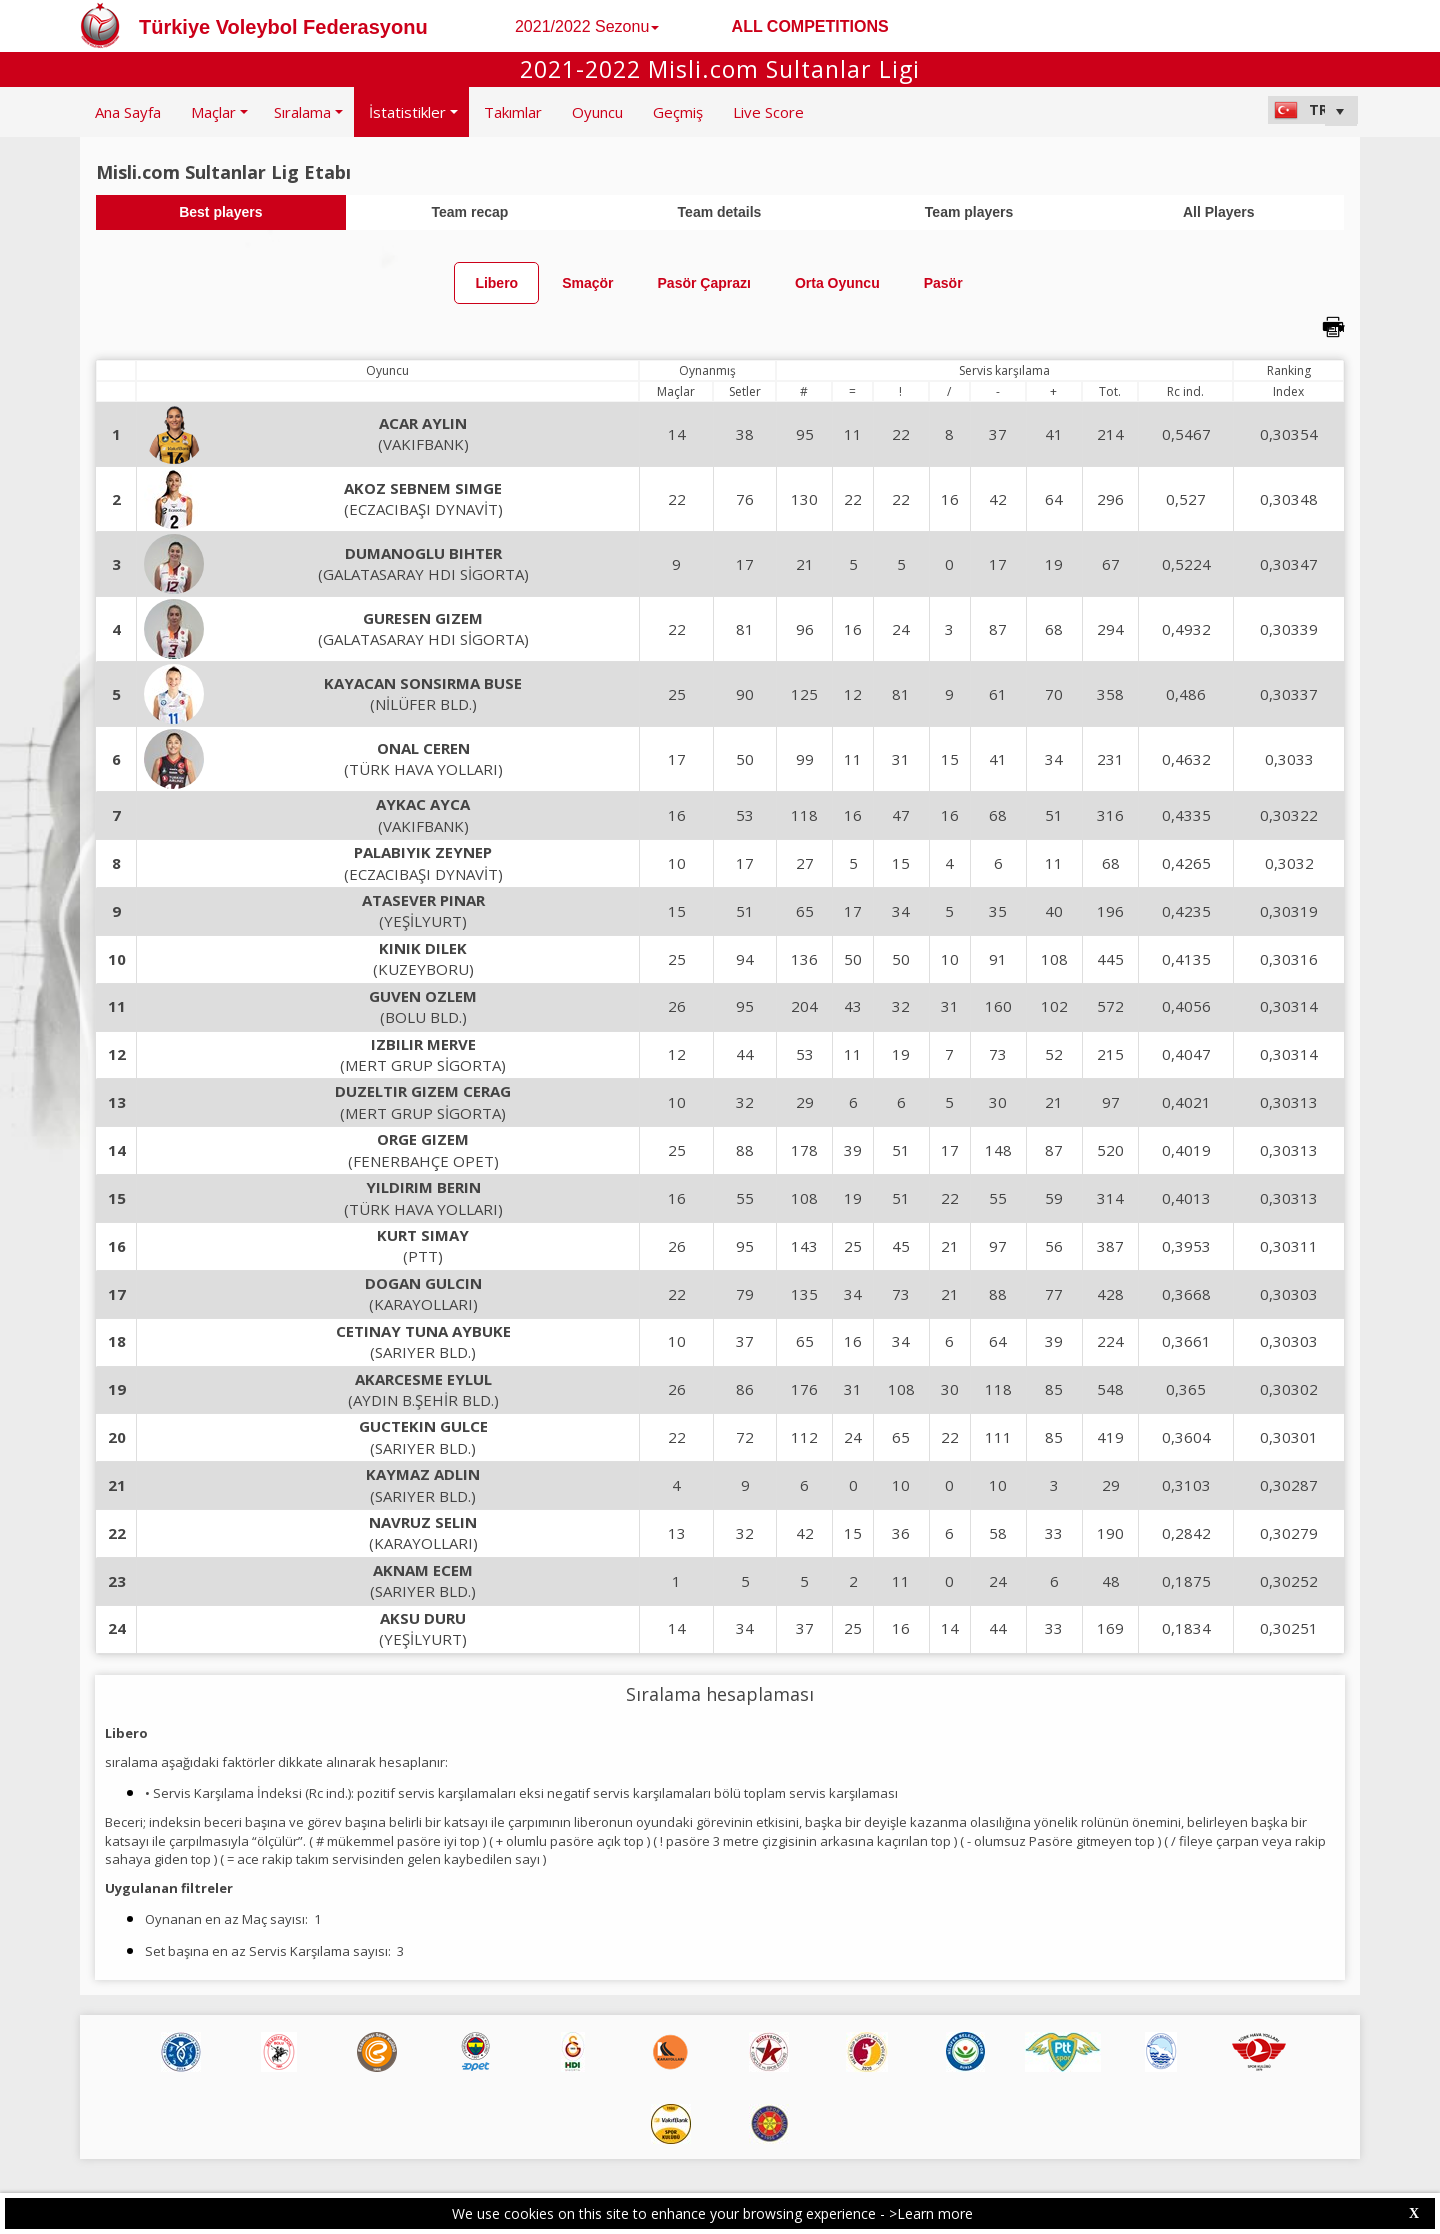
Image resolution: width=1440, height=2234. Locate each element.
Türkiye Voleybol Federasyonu (283, 27)
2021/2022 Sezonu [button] (587, 26)
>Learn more (931, 2213)
